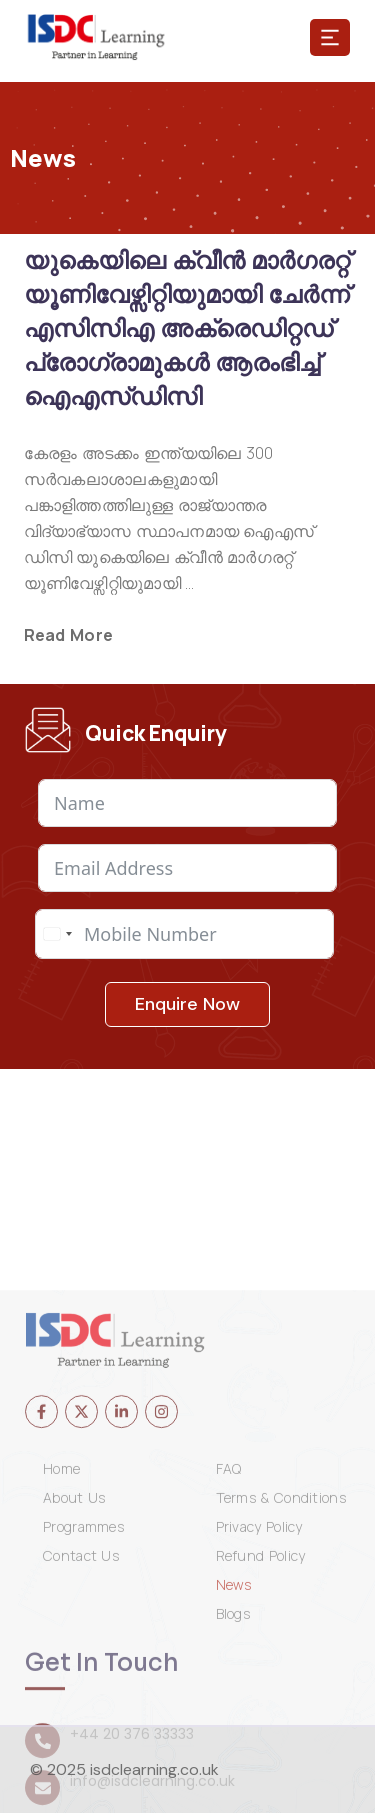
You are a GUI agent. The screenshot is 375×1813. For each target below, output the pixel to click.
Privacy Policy (259, 1690)
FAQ (229, 1632)
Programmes (83, 1690)
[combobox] (57, 937)
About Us (74, 1661)
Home (61, 1632)
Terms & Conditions (281, 1661)
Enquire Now (187, 1007)
